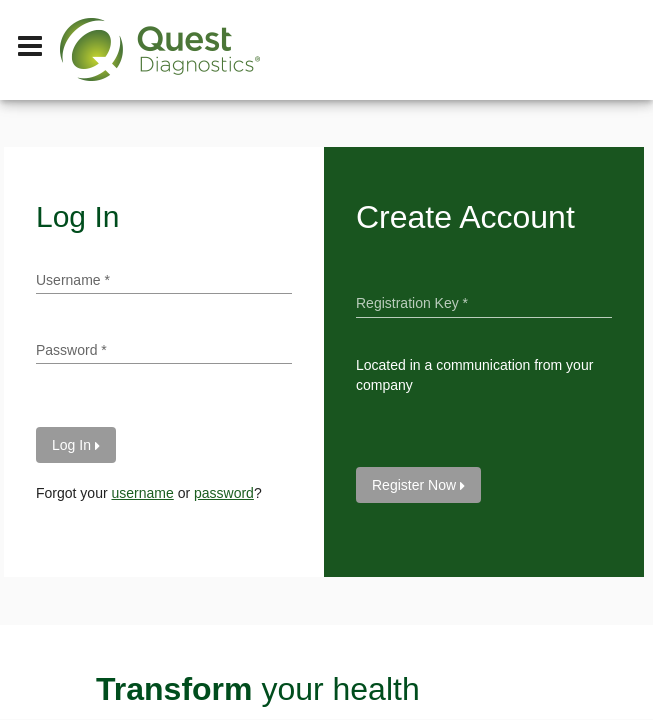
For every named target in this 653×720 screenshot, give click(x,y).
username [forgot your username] (142, 493)
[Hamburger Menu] (30, 50)
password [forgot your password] (224, 493)
